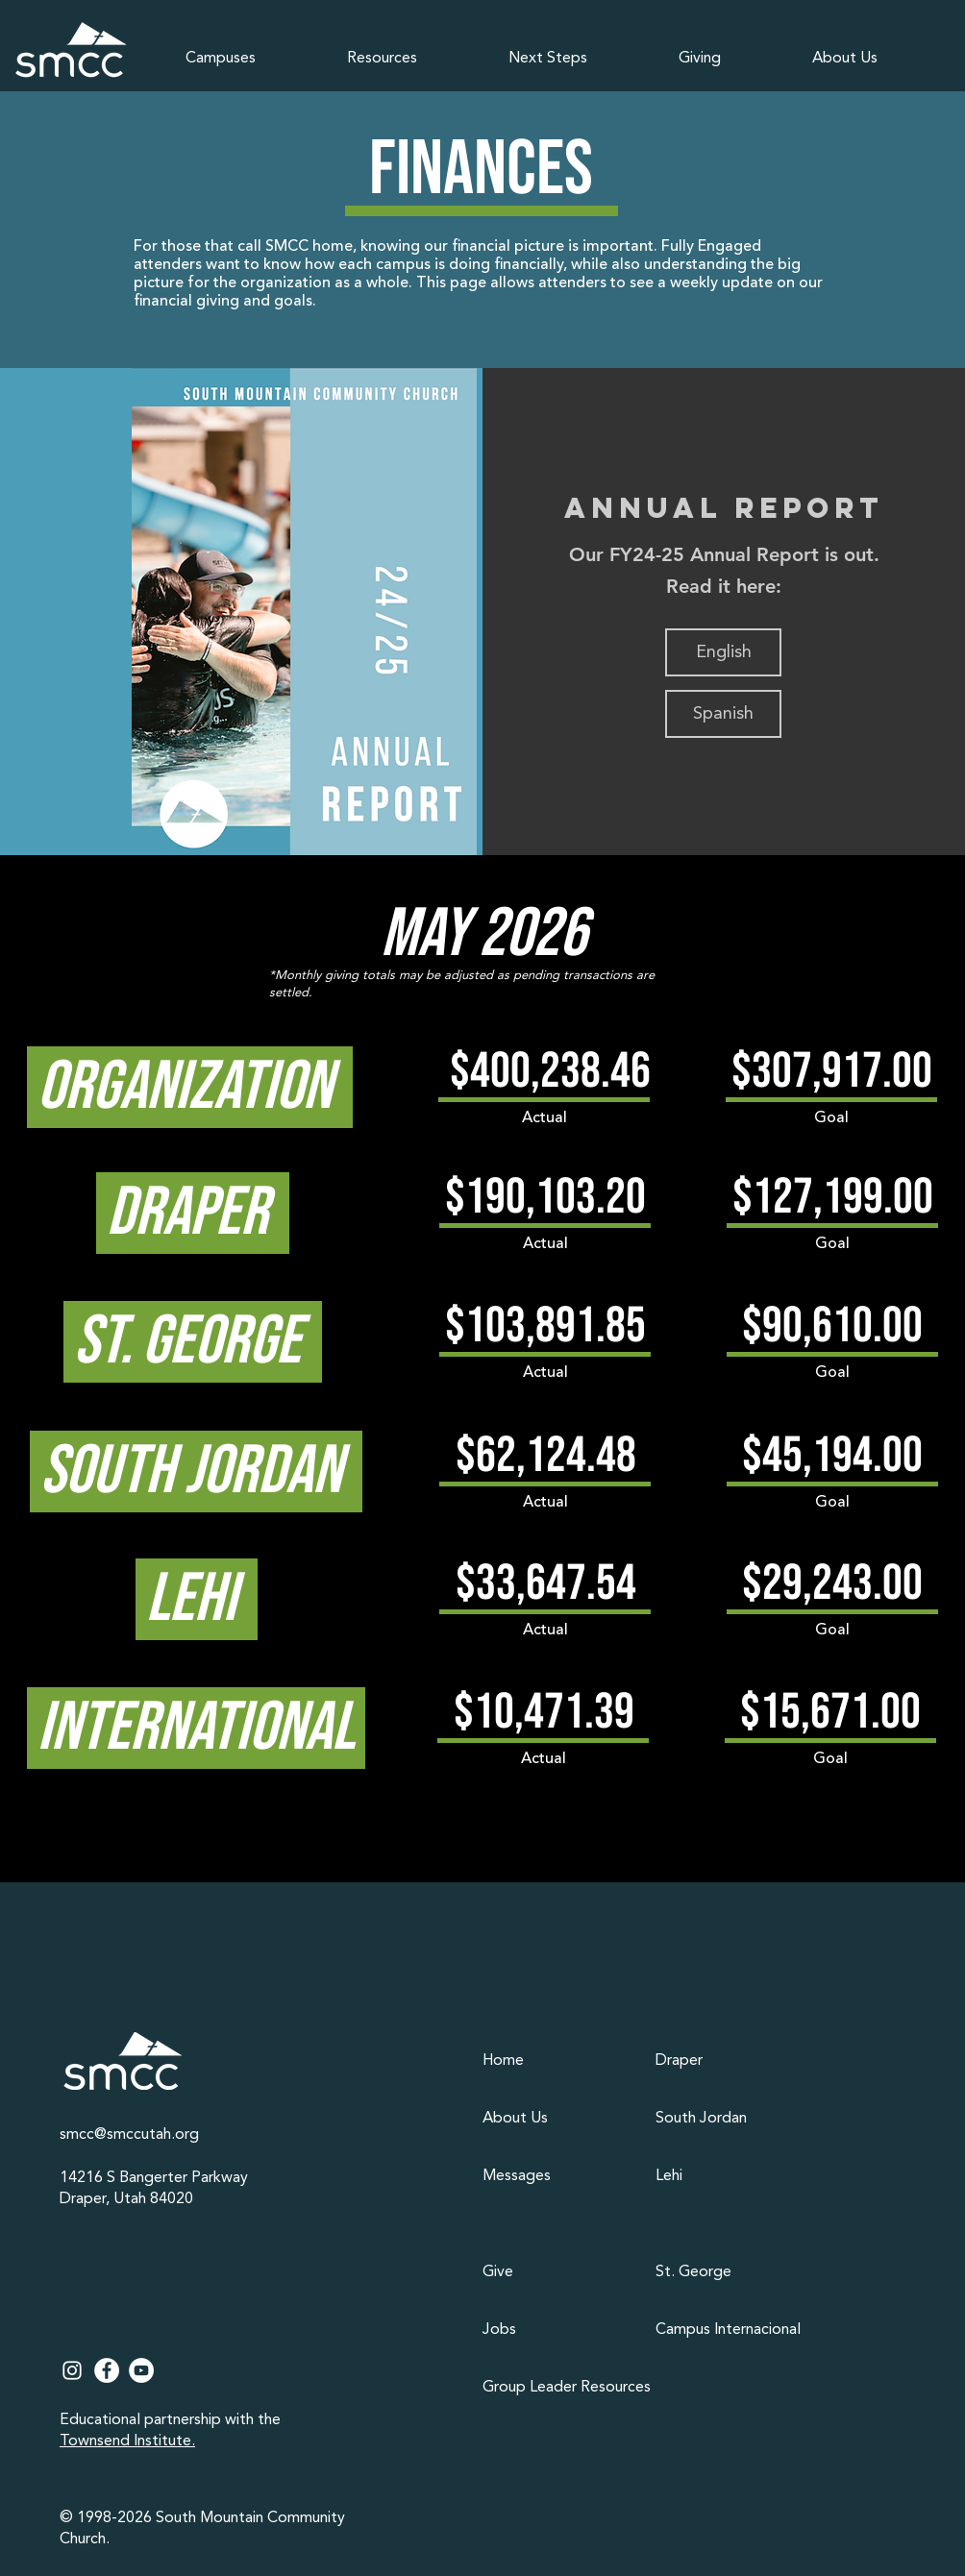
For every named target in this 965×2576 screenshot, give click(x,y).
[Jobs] (559, 2330)
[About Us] (559, 2118)
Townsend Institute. (127, 2441)
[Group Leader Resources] (569, 2388)
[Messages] (559, 2176)
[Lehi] (732, 2176)
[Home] (559, 2061)
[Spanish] (723, 714)
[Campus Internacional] (732, 2330)
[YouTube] (141, 2370)
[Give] (559, 2272)
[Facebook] (106, 2370)
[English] (723, 652)
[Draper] (732, 2061)
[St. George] (732, 2272)
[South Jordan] (732, 2118)
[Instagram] (72, 2370)
